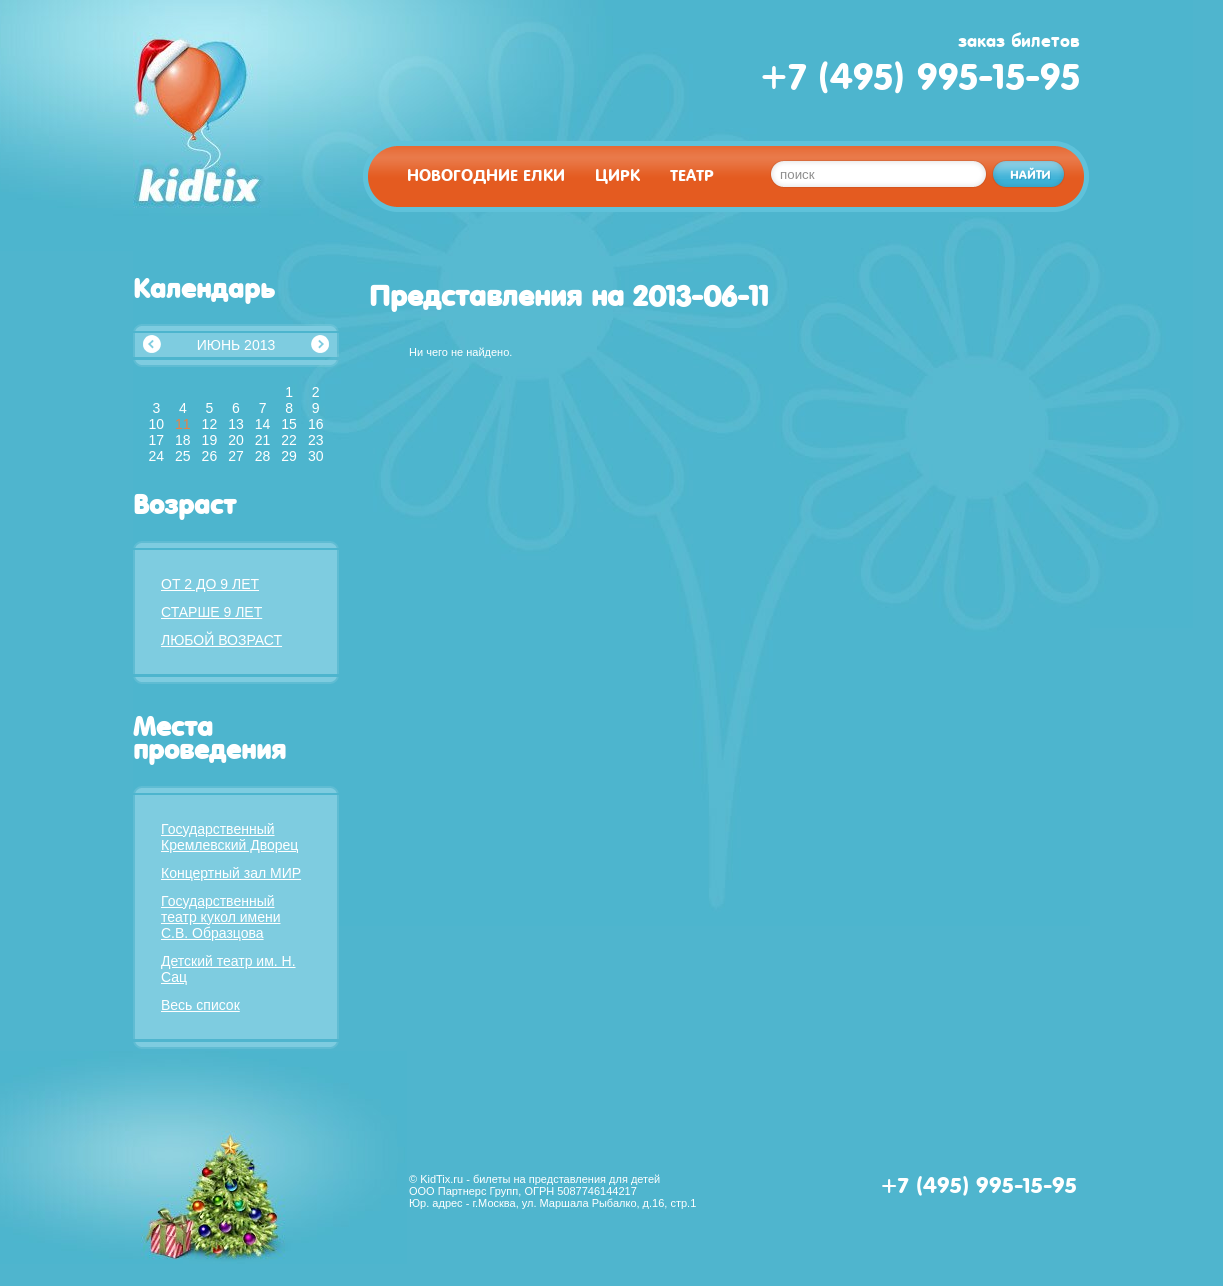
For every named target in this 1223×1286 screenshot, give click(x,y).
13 (236, 424)
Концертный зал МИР (231, 873)
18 (183, 440)
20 (236, 440)
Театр (692, 175)
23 (316, 440)
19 (210, 440)
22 (289, 440)
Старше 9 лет (211, 612)
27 (236, 456)
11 (183, 424)
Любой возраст (221, 640)
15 (289, 424)
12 (210, 424)
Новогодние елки (486, 175)
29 (289, 456)
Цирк (617, 175)
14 (263, 424)
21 (263, 440)
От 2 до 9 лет (210, 584)
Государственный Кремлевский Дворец (229, 837)
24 (156, 456)
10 (156, 424)
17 (156, 440)
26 (210, 456)
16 (316, 424)
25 (183, 456)
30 (316, 456)
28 (263, 456)
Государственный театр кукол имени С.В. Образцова (221, 917)
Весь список (200, 1005)
